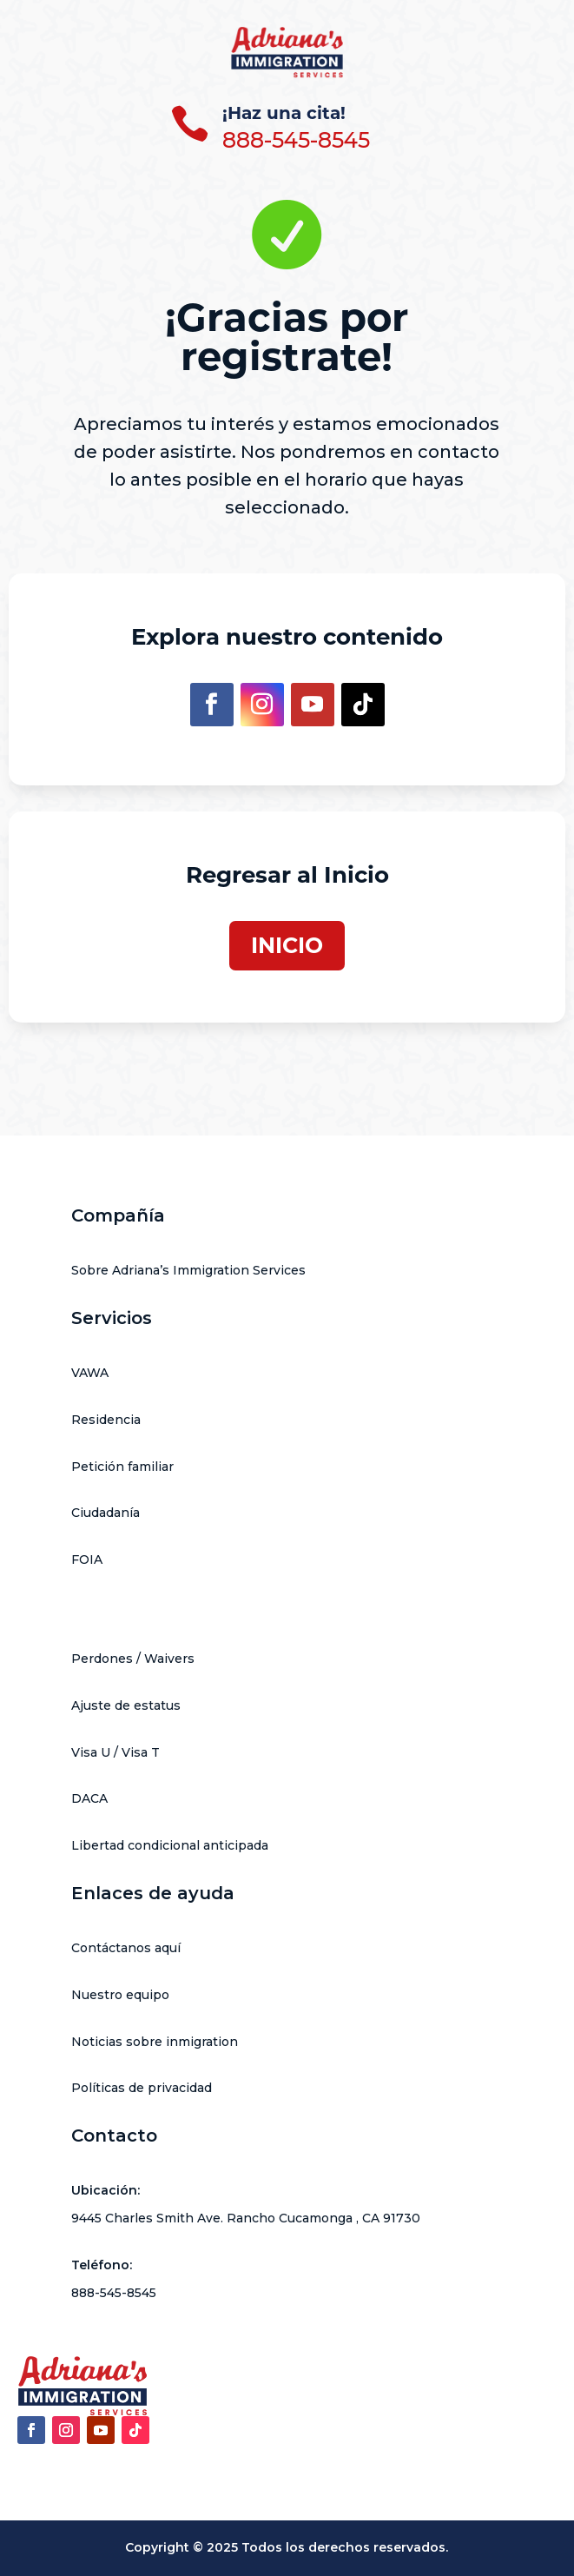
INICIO (287, 945)
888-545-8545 (296, 140)
